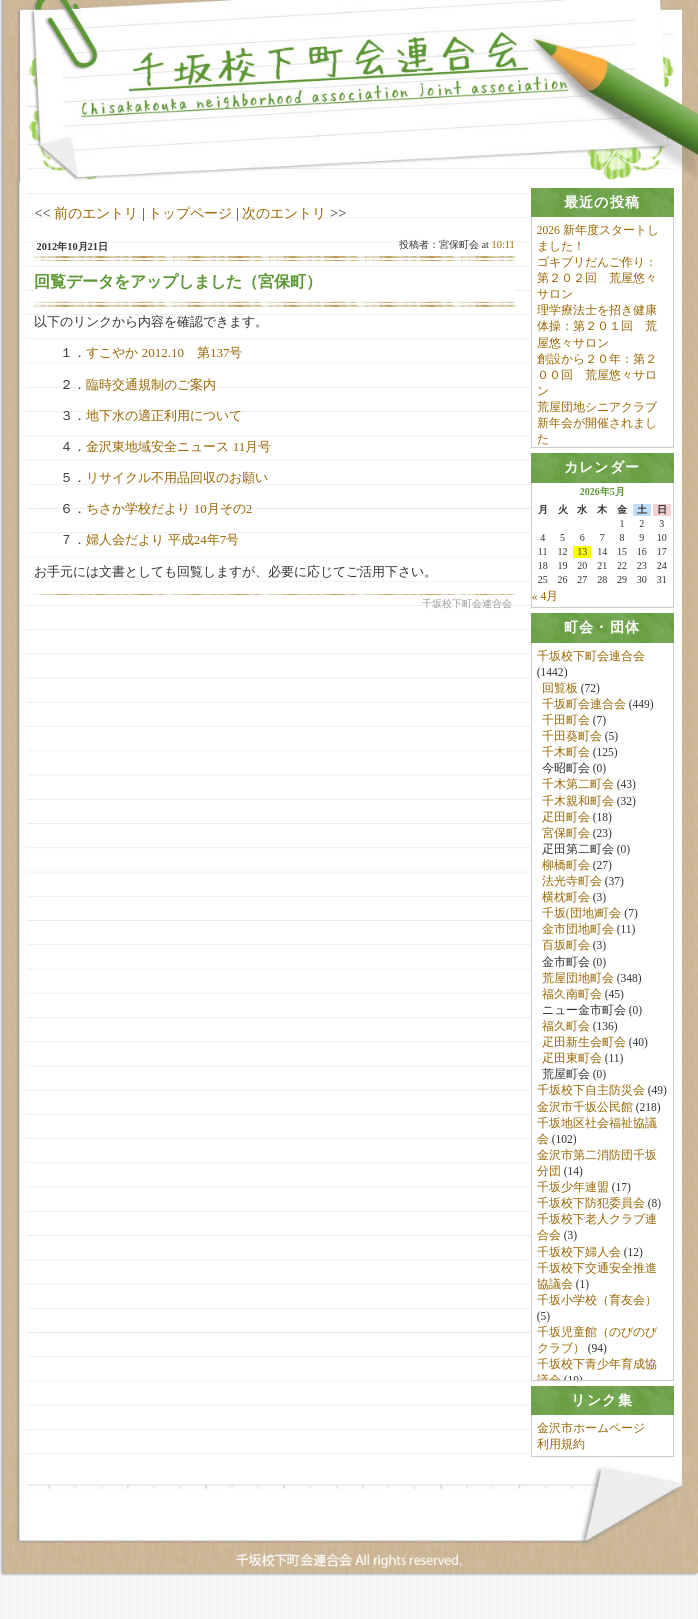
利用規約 (561, 1466)
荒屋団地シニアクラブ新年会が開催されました (597, 423)
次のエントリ (284, 213)
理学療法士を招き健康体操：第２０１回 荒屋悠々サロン (597, 327)
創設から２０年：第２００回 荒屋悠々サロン (597, 375)
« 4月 (545, 602)
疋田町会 (566, 824)
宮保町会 (566, 840)
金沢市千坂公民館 (585, 1114)
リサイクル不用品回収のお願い (177, 477)
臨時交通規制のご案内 (151, 384)
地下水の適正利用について (164, 415)
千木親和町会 (578, 808)
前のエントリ (96, 213)
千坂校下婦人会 (579, 1259)
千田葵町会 (572, 744)
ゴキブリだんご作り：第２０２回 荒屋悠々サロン (597, 278)
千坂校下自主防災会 (591, 1098)
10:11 (502, 244)
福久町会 (566, 1034)
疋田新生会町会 (584, 1050)
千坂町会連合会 (584, 712)
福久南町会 (572, 1002)
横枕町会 (566, 905)
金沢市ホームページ (591, 1450)
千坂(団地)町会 (582, 921)
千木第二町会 (578, 792)
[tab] (602, 202)
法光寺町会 (572, 889)
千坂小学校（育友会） (597, 1308)
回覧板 (560, 696)
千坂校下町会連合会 (591, 663)
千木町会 (566, 760)
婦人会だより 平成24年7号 (162, 539)
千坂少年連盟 (573, 1195)
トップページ (190, 213)
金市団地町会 (578, 937)
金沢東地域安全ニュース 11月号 (178, 446)
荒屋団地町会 (578, 985)
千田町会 (566, 728)
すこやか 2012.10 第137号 (164, 352)
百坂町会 (566, 953)
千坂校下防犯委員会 (591, 1211)
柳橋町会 (566, 873)
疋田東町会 (572, 1066)
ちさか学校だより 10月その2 (169, 508)
